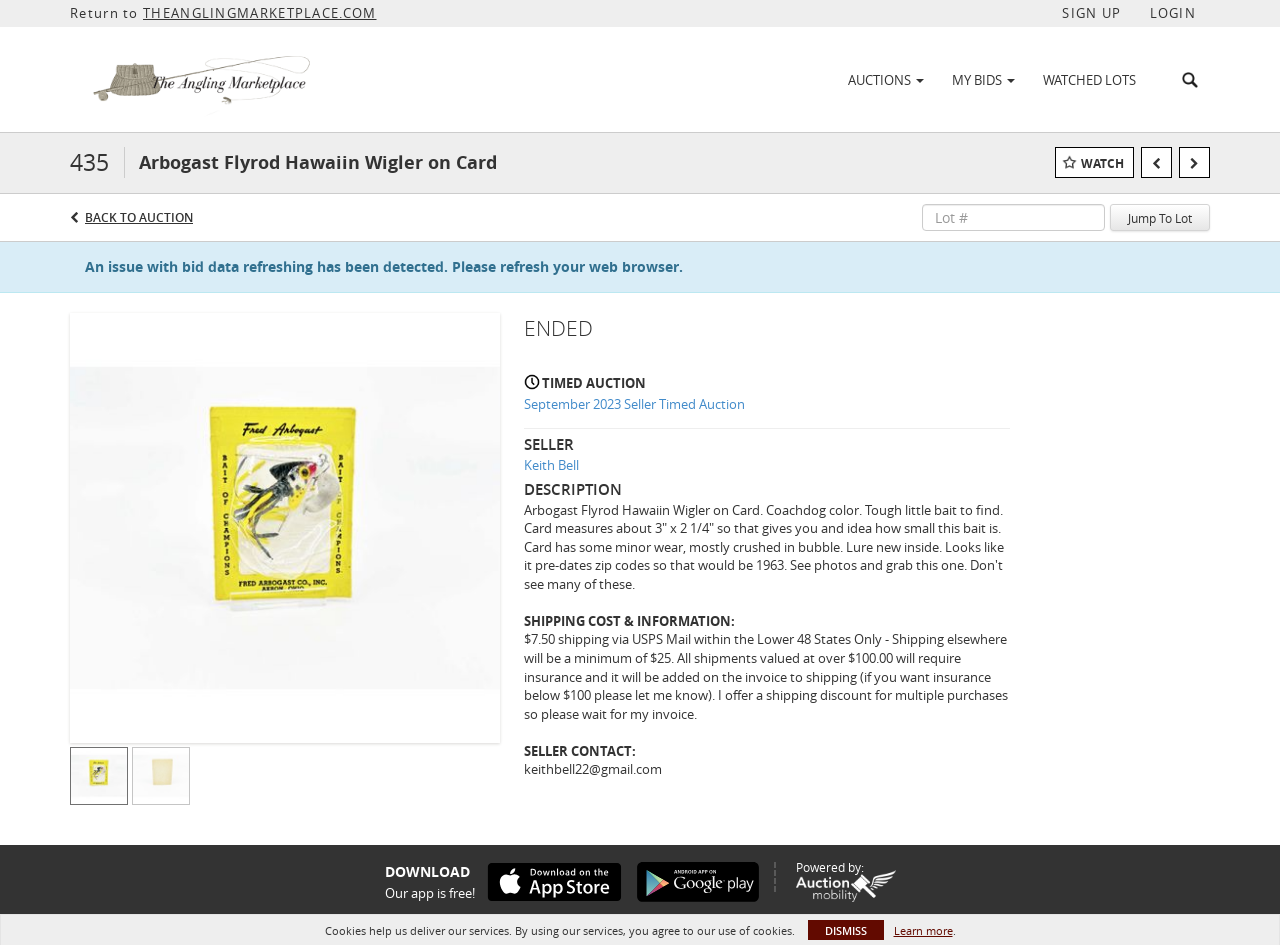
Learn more (923, 930)
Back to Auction (139, 217)
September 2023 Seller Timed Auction (634, 404)
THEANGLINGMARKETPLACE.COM (260, 13)
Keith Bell (551, 465)
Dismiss (846, 930)
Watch (1102, 163)
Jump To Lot (1160, 218)
